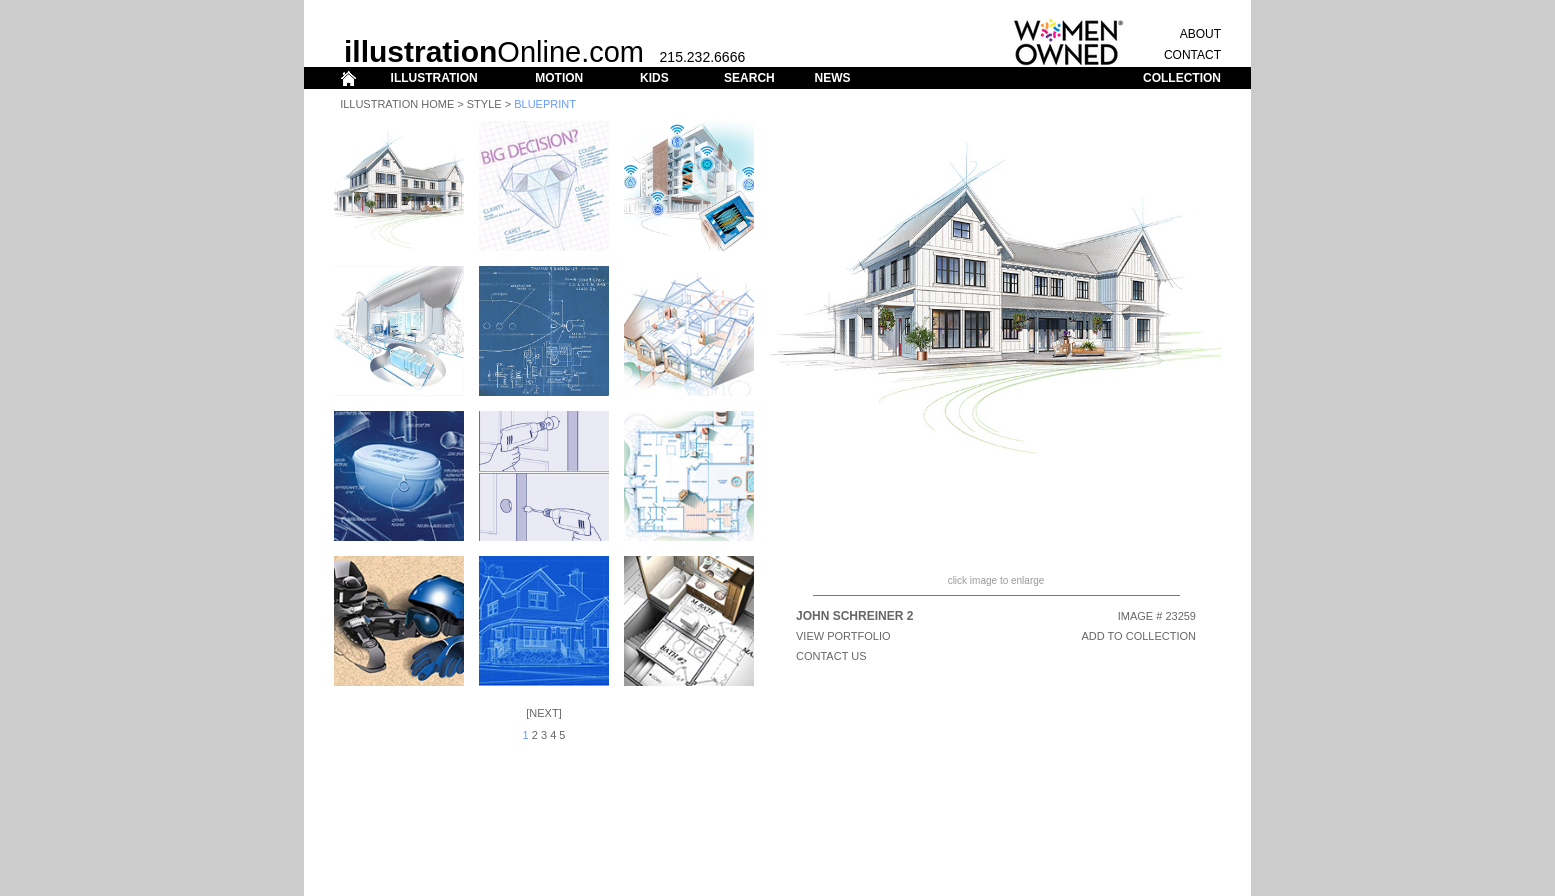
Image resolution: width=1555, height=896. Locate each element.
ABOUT (1200, 34)
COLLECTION (1182, 78)
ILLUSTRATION (434, 78)
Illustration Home (397, 104)
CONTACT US (831, 656)
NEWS (832, 78)
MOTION (559, 78)
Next (543, 713)
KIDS (654, 78)
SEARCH (749, 78)
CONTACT (1192, 55)
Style (484, 104)
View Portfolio (843, 636)
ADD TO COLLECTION (1138, 636)
